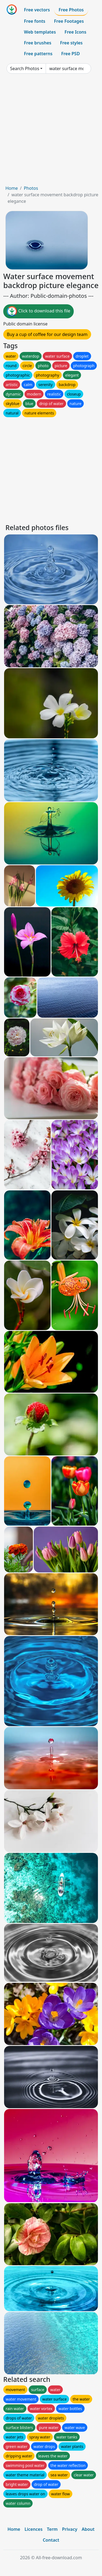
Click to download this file (38, 311)
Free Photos (71, 10)
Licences (33, 2529)
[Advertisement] (51, 131)
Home (11, 188)
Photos (31, 188)
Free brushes (37, 43)
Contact (51, 2540)
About (88, 2529)
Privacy (69, 2529)
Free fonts (34, 21)
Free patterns (38, 54)
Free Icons (75, 32)
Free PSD (70, 54)
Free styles (71, 43)
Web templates (40, 32)
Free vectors (37, 10)
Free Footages (69, 21)
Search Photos (24, 68)
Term (52, 2529)
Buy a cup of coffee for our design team (47, 334)
